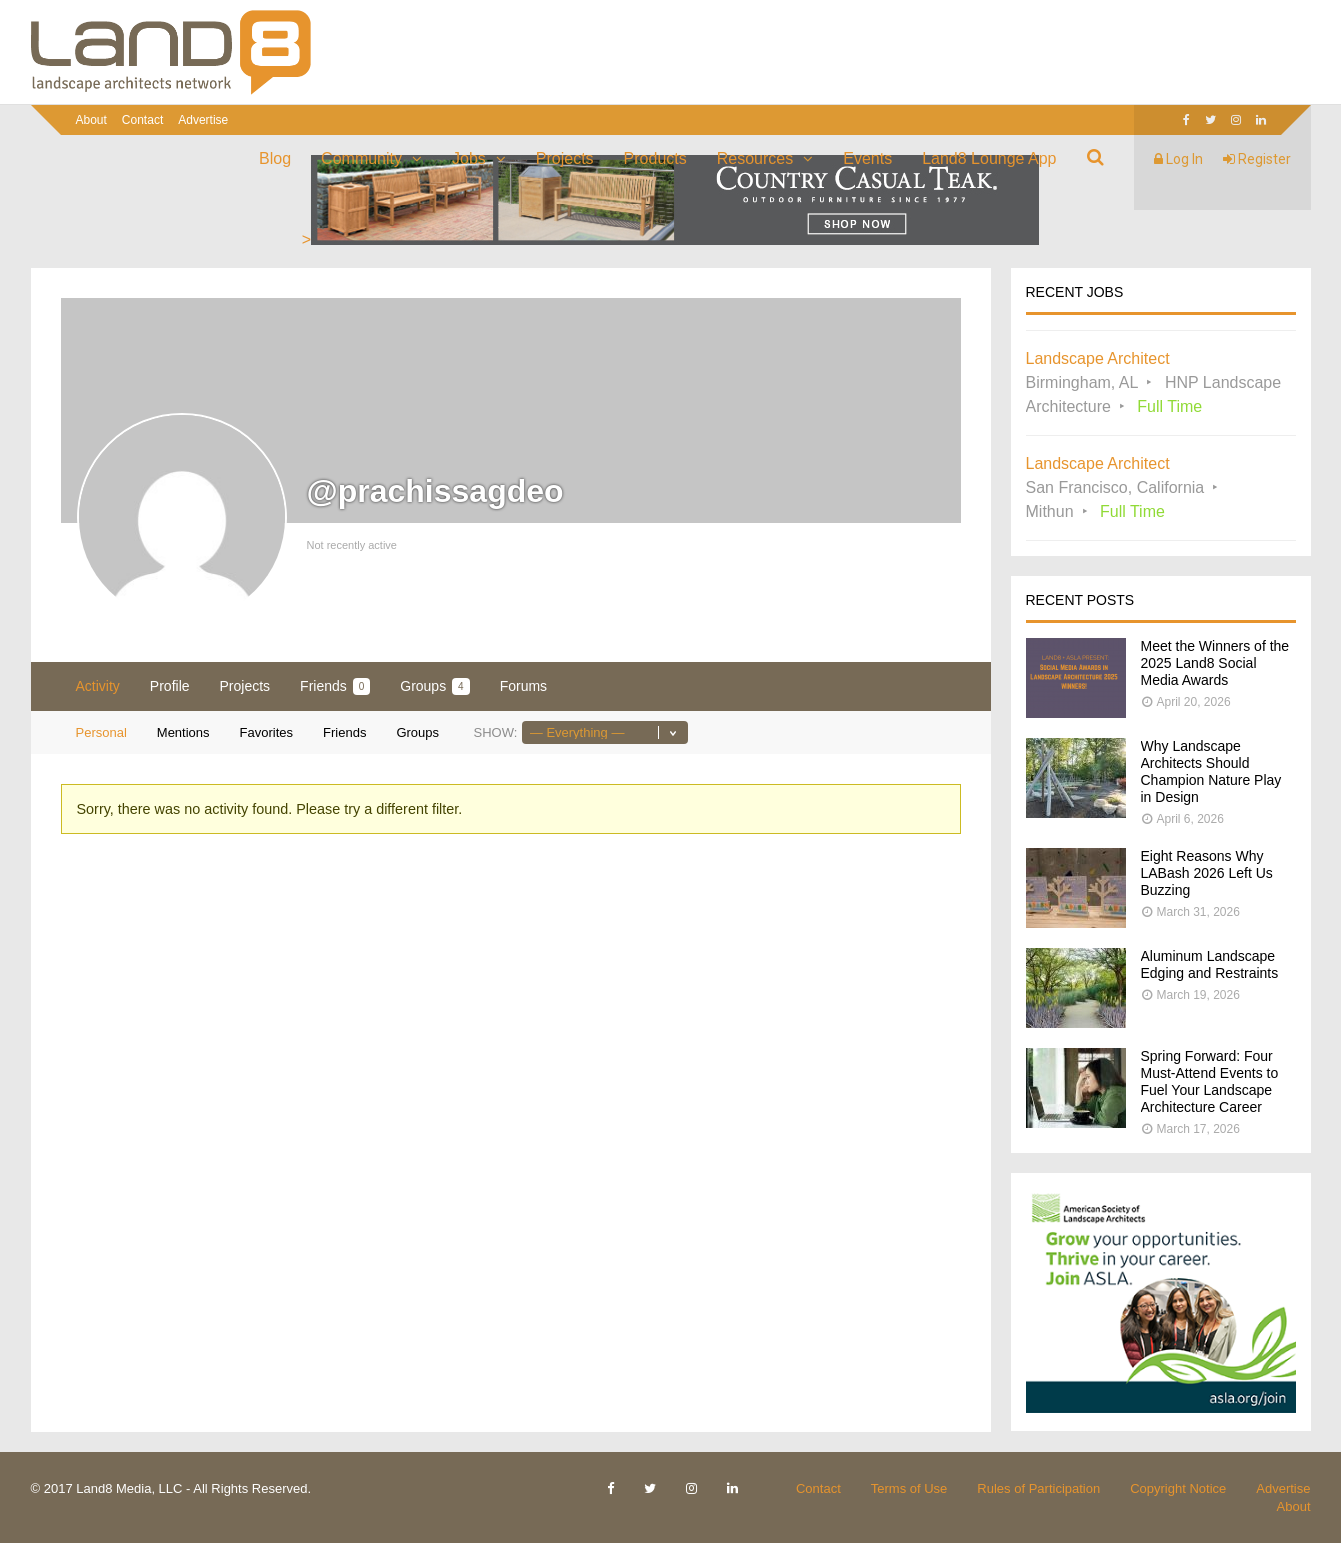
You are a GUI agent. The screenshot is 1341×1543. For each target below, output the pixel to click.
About (91, 120)
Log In (1178, 159)
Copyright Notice (1178, 1488)
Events (867, 158)
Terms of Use (909, 1488)
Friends (335, 686)
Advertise (203, 120)
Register (1257, 159)
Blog (275, 158)
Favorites (266, 732)
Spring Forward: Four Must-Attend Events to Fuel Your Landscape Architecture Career (1210, 1081)
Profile (170, 686)
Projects (565, 158)
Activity (98, 686)
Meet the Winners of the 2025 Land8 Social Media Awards (1215, 663)
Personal (101, 732)
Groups (434, 686)
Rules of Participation (1038, 1488)
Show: (495, 732)
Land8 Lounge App (989, 158)
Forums (523, 686)
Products (655, 158)
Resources (755, 158)
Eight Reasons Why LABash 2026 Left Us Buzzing (1207, 873)
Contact (142, 120)
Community (361, 158)
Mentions (183, 732)
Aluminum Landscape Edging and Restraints (1210, 964)
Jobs (469, 158)
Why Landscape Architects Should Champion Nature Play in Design (1211, 771)
